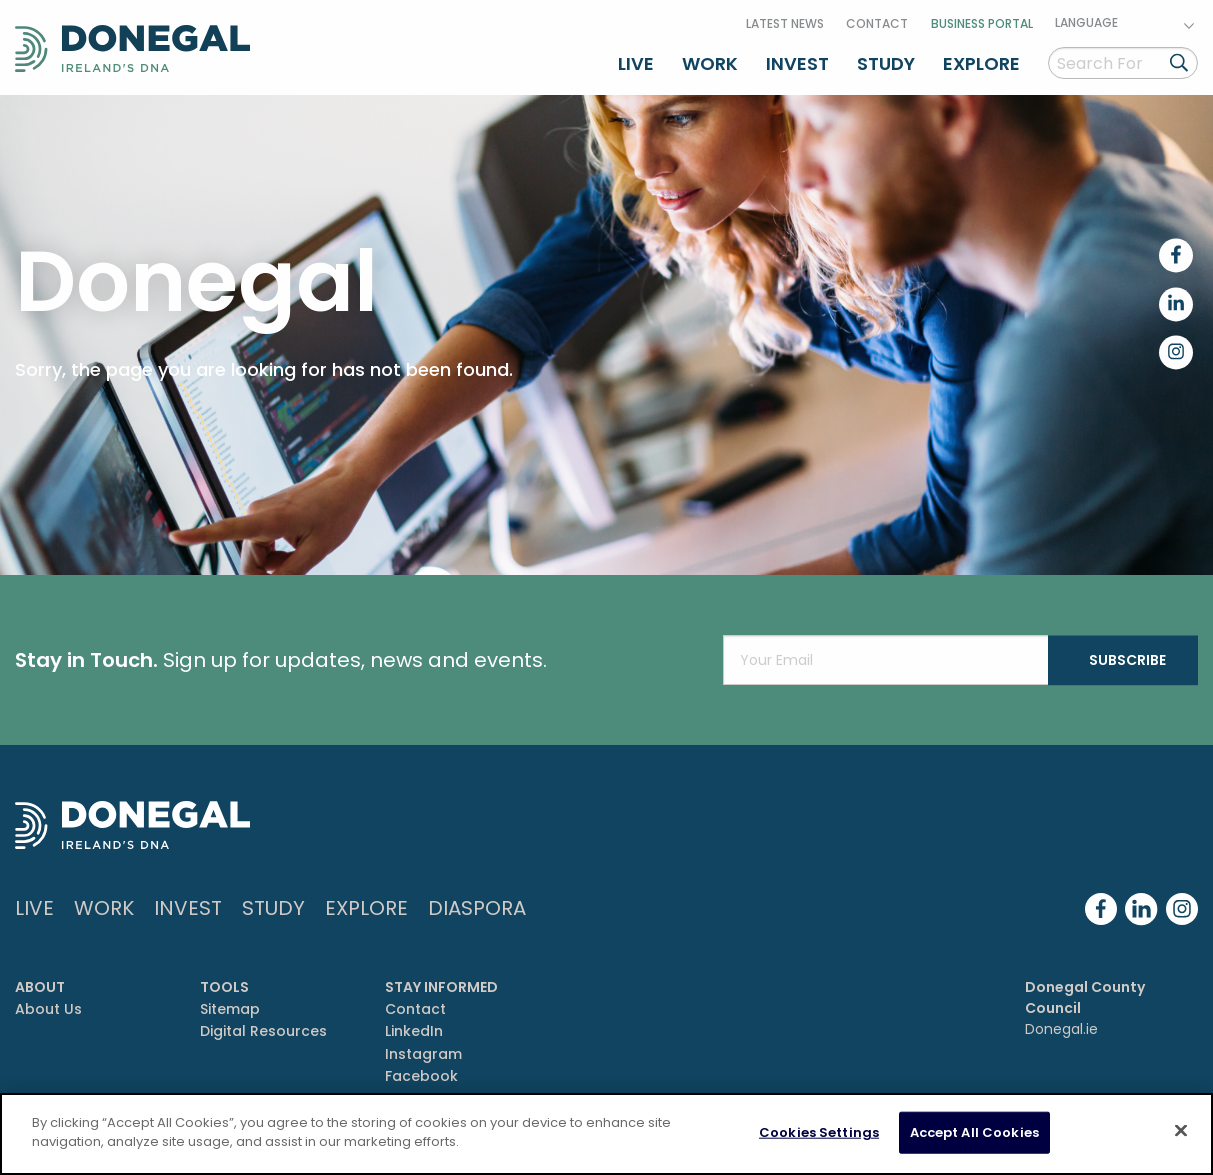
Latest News (785, 23)
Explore (981, 63)
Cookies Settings (819, 1132)
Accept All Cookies (974, 1132)
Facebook (421, 1076)
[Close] (1181, 1130)
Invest (797, 63)
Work (710, 63)
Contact (877, 23)
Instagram (423, 1054)
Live (636, 63)
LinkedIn (414, 1031)
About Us (48, 1009)
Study (886, 63)
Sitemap (230, 1009)
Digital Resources (263, 1031)
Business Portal (982, 23)
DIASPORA (477, 908)
